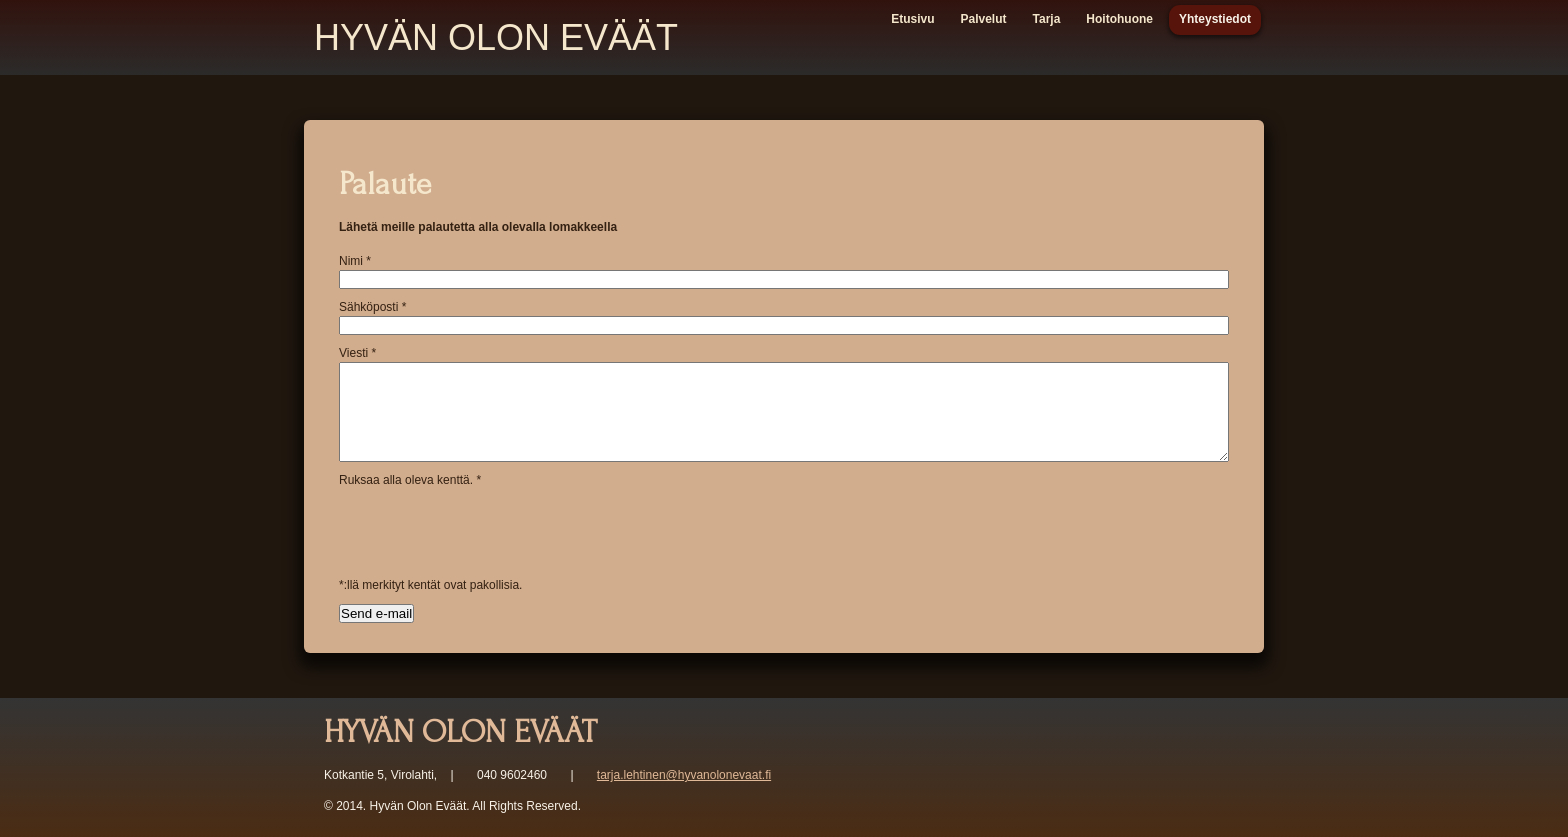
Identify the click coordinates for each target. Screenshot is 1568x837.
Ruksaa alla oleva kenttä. (410, 480)
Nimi (355, 261)
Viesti (357, 353)
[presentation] (491, 528)
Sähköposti (372, 307)
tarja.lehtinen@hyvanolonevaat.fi (684, 775)
